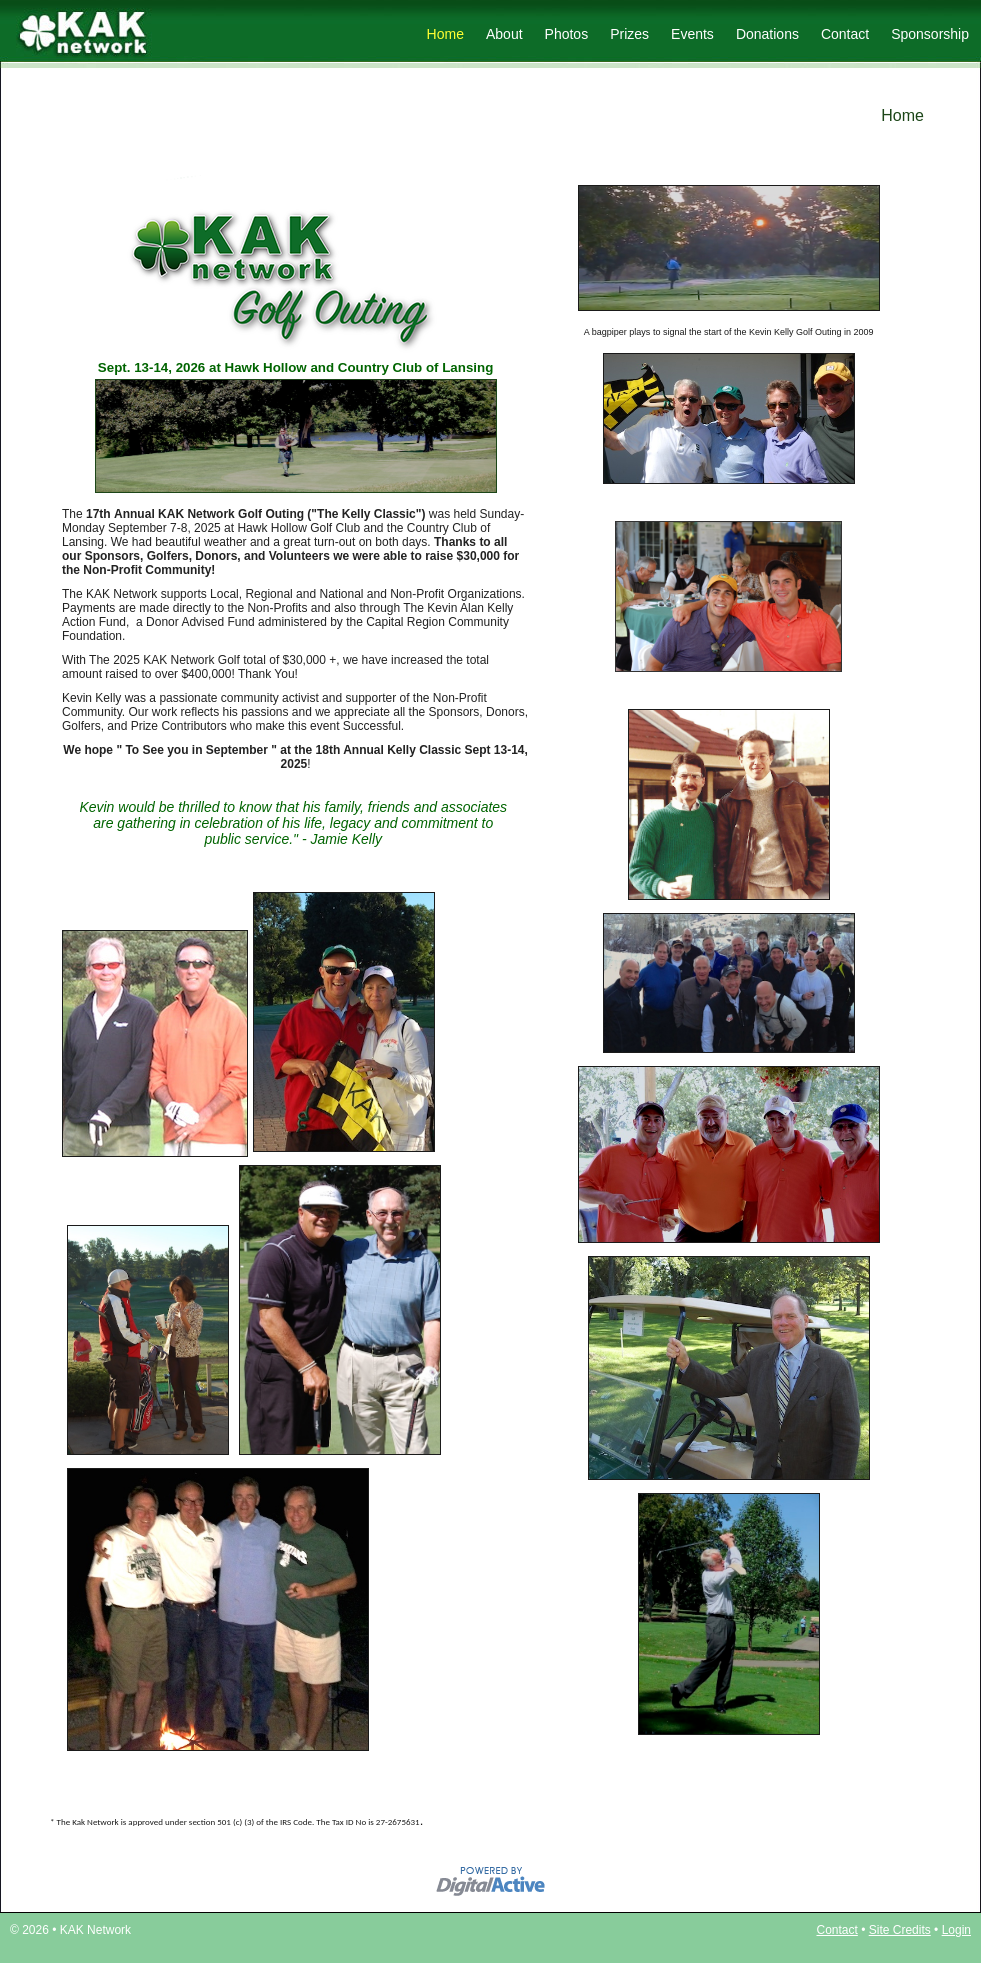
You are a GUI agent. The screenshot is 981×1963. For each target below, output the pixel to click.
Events (692, 34)
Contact (845, 34)
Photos (567, 34)
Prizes (629, 34)
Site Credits (900, 1930)
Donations (767, 34)
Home (445, 34)
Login (956, 1930)
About (504, 34)
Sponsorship (930, 34)
